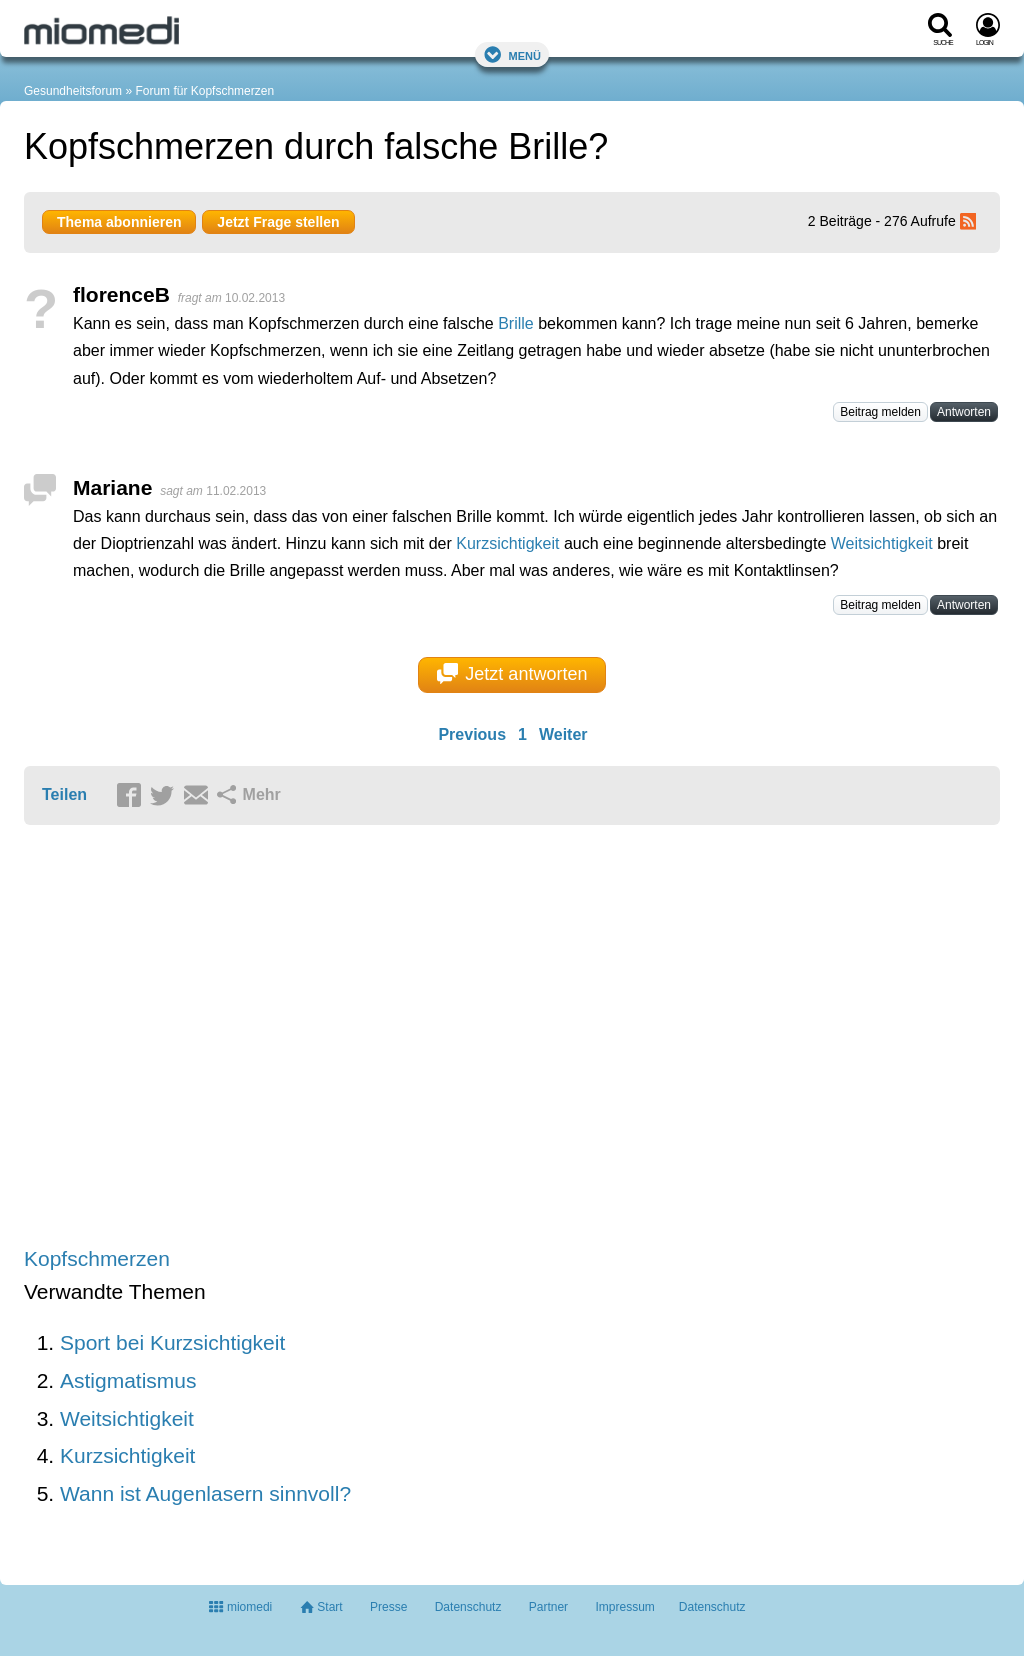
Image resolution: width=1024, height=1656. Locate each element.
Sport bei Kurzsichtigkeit (172, 1342)
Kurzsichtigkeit (507, 543)
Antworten (964, 412)
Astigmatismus (128, 1380)
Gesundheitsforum (73, 91)
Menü (512, 54)
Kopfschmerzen (97, 1258)
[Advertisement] (334, 1037)
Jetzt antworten (512, 674)
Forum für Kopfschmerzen (204, 91)
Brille (516, 323)
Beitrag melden (880, 412)
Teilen (64, 794)
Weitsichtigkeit (882, 543)
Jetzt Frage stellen (278, 222)
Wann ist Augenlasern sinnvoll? (205, 1493)
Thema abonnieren (119, 222)
